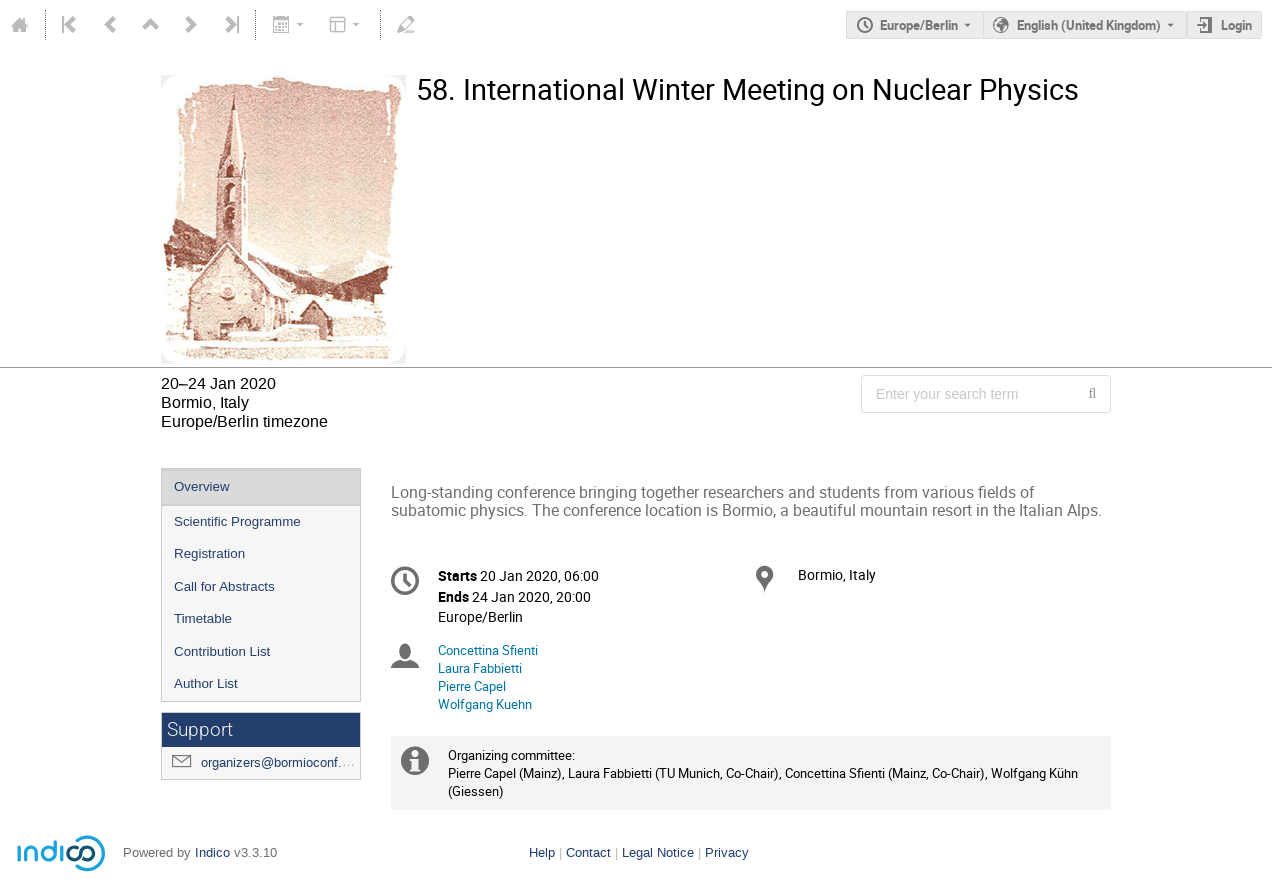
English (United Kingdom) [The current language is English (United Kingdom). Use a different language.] (1089, 25)
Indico (212, 852)
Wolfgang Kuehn (485, 704)
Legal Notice (658, 852)
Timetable (203, 618)
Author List (206, 683)
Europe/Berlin (919, 25)
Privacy (727, 852)
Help (542, 852)
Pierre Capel (472, 686)
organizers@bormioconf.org (280, 762)
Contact (588, 852)
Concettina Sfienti (488, 650)
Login (1236, 25)
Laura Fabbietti (480, 668)
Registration (209, 553)
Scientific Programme (237, 521)
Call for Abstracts (224, 586)
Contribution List (222, 651)
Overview (202, 486)
